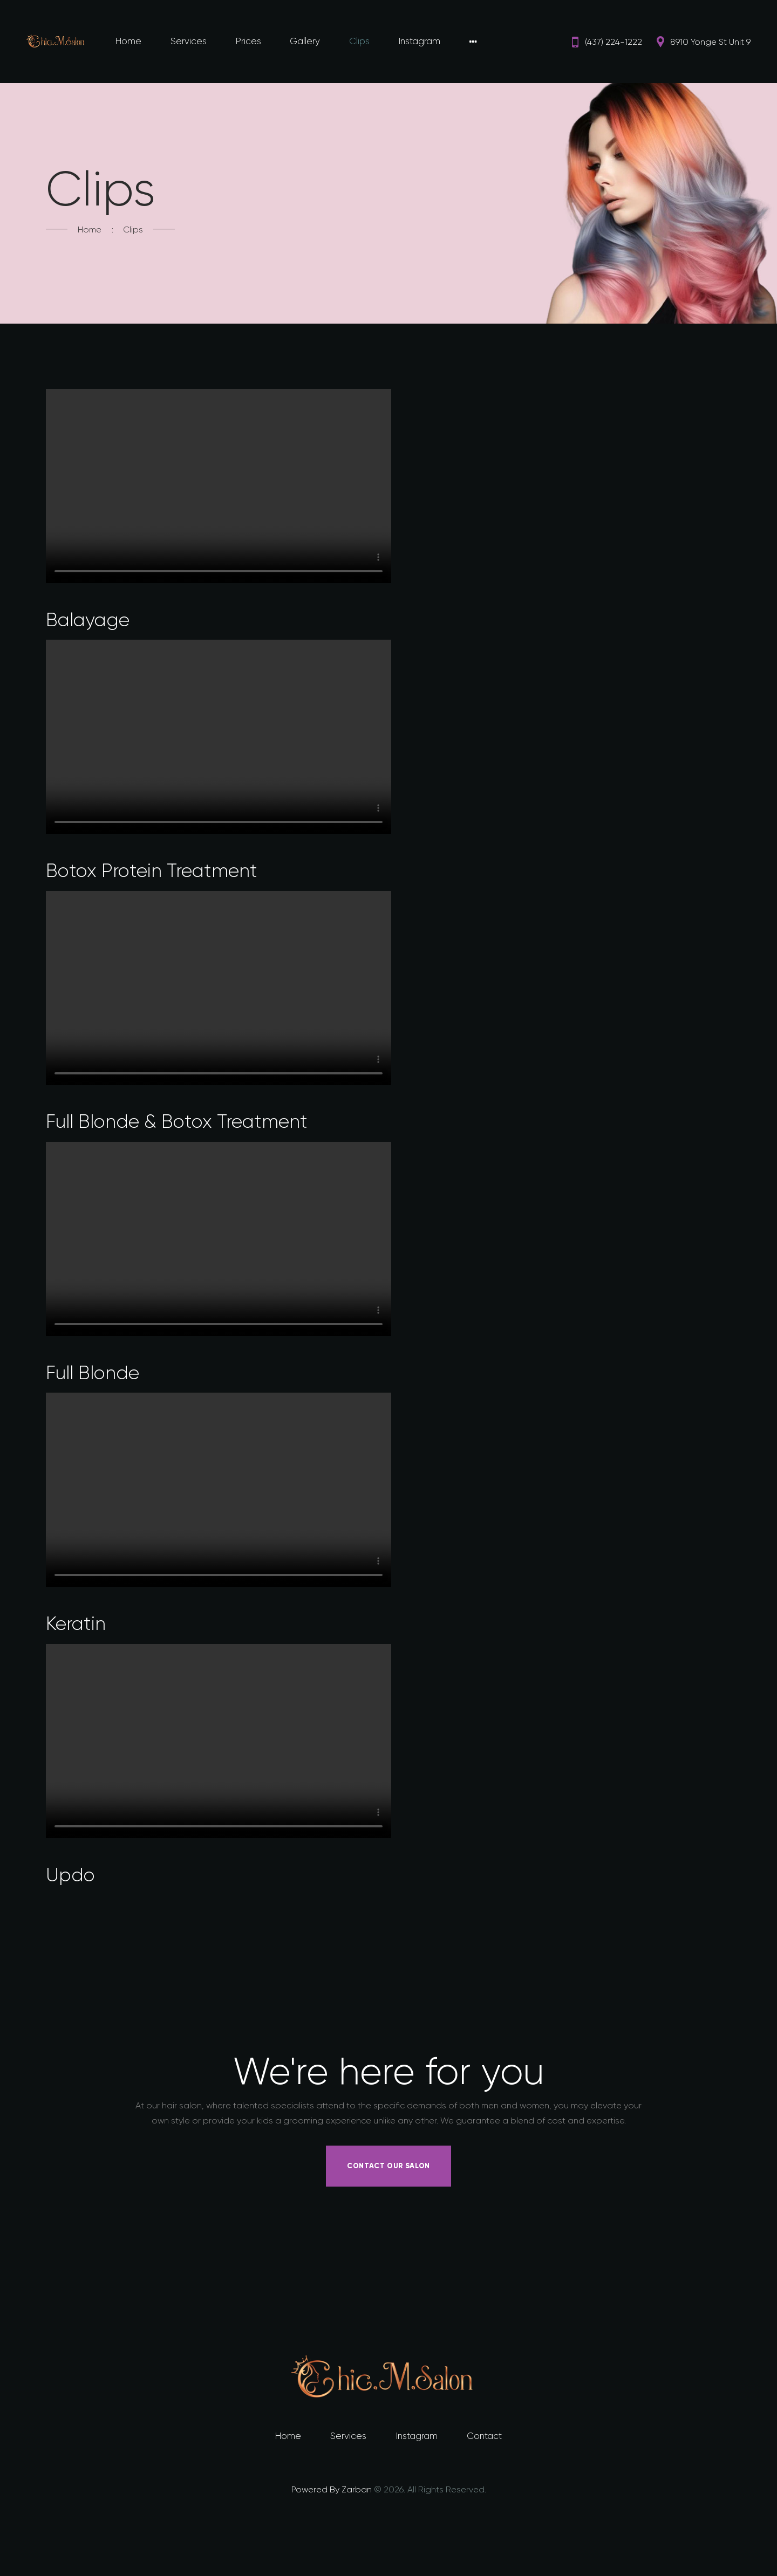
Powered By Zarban (331, 2492)
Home (89, 229)
